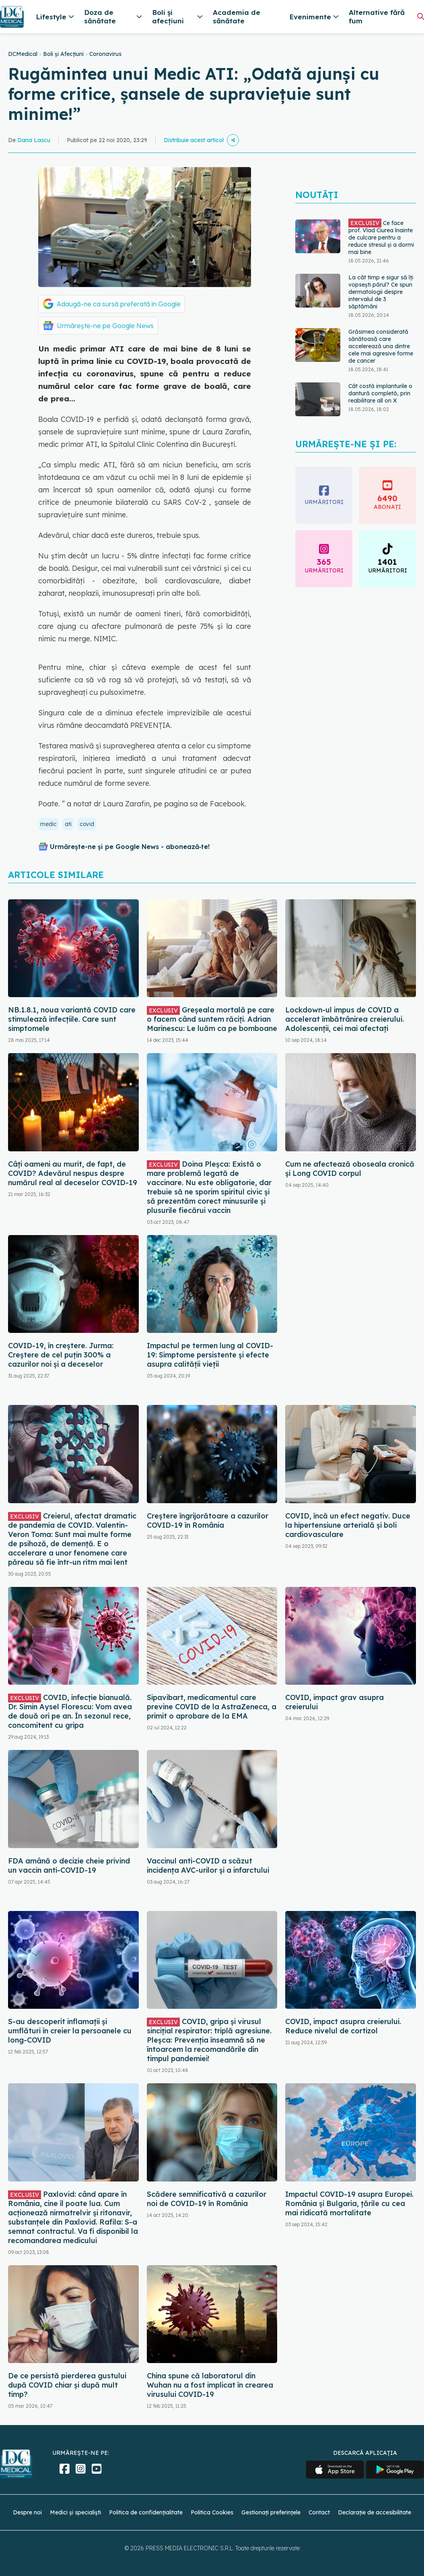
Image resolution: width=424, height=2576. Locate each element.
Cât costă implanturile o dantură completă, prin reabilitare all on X (380, 393)
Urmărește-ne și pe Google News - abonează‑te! (130, 847)
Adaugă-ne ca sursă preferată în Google (119, 304)
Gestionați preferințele (271, 2512)
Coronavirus (105, 54)
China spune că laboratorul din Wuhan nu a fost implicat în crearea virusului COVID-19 (210, 2385)
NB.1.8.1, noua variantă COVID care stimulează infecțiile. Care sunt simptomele (72, 1019)
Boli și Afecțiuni (63, 54)
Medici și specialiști (75, 2512)
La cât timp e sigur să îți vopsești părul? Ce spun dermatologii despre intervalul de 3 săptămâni (380, 292)
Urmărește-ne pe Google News (105, 326)
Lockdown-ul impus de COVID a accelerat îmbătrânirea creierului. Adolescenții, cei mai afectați (344, 1019)
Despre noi (27, 2512)
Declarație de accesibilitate (374, 2512)
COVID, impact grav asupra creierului (334, 1702)
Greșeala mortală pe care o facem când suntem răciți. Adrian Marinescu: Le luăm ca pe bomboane (212, 1019)
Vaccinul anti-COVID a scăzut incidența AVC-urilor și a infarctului (208, 1865)
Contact (319, 2512)
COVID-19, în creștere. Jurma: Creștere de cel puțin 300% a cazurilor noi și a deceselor (60, 1355)
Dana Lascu (33, 140)
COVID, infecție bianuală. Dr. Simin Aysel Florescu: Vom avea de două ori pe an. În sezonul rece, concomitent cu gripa (70, 1711)
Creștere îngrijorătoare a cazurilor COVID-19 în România (207, 1520)
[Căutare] (420, 16)
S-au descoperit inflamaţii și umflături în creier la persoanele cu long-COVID (70, 2031)
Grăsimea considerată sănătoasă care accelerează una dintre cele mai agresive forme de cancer (380, 346)
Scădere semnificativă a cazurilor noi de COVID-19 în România (206, 2199)
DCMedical (22, 54)
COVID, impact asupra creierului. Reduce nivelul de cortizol (343, 2026)
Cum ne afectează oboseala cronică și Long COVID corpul (349, 1168)
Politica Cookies (212, 2512)
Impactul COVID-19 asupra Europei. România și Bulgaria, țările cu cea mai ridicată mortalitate (349, 2203)
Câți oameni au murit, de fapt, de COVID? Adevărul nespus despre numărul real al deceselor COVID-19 (72, 1173)
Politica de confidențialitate (146, 2512)
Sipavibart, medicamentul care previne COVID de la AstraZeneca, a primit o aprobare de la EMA (211, 1707)
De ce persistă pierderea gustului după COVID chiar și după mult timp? (67, 2385)
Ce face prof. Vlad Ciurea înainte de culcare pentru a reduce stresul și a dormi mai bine (381, 237)
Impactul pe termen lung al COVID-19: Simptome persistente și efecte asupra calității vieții (210, 1355)
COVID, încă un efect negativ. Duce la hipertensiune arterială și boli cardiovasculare (347, 1525)
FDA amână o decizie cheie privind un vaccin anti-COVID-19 (69, 1865)
